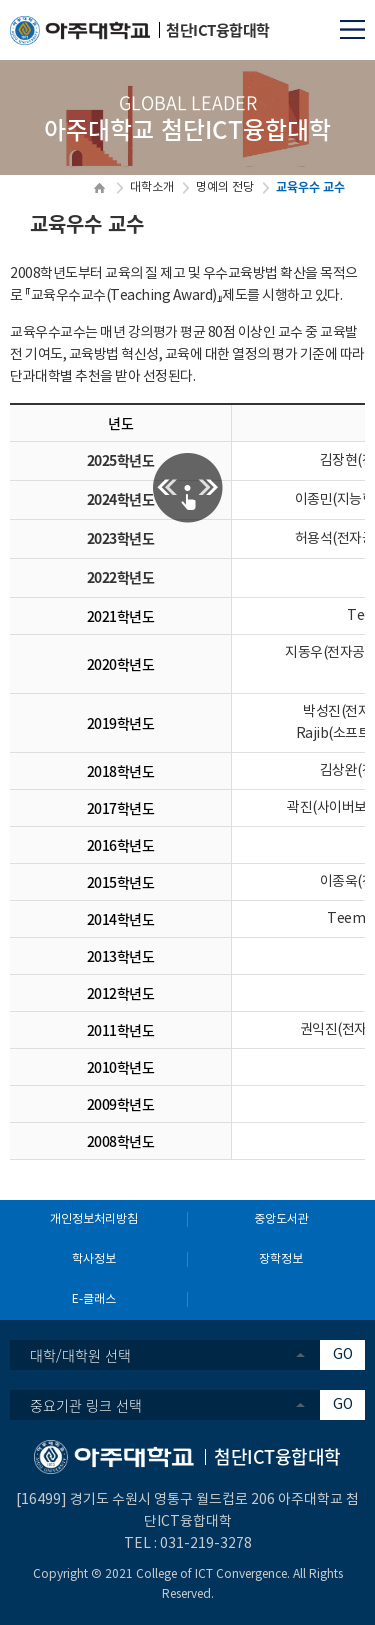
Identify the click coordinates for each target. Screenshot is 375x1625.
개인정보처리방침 (94, 1219)
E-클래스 (94, 1299)
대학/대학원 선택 (80, 1355)
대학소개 (152, 187)
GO (343, 1355)
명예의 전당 (225, 187)
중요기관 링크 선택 (86, 1405)
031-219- (190, 1544)
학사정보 (94, 1259)
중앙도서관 (281, 1219)
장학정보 (281, 1259)
